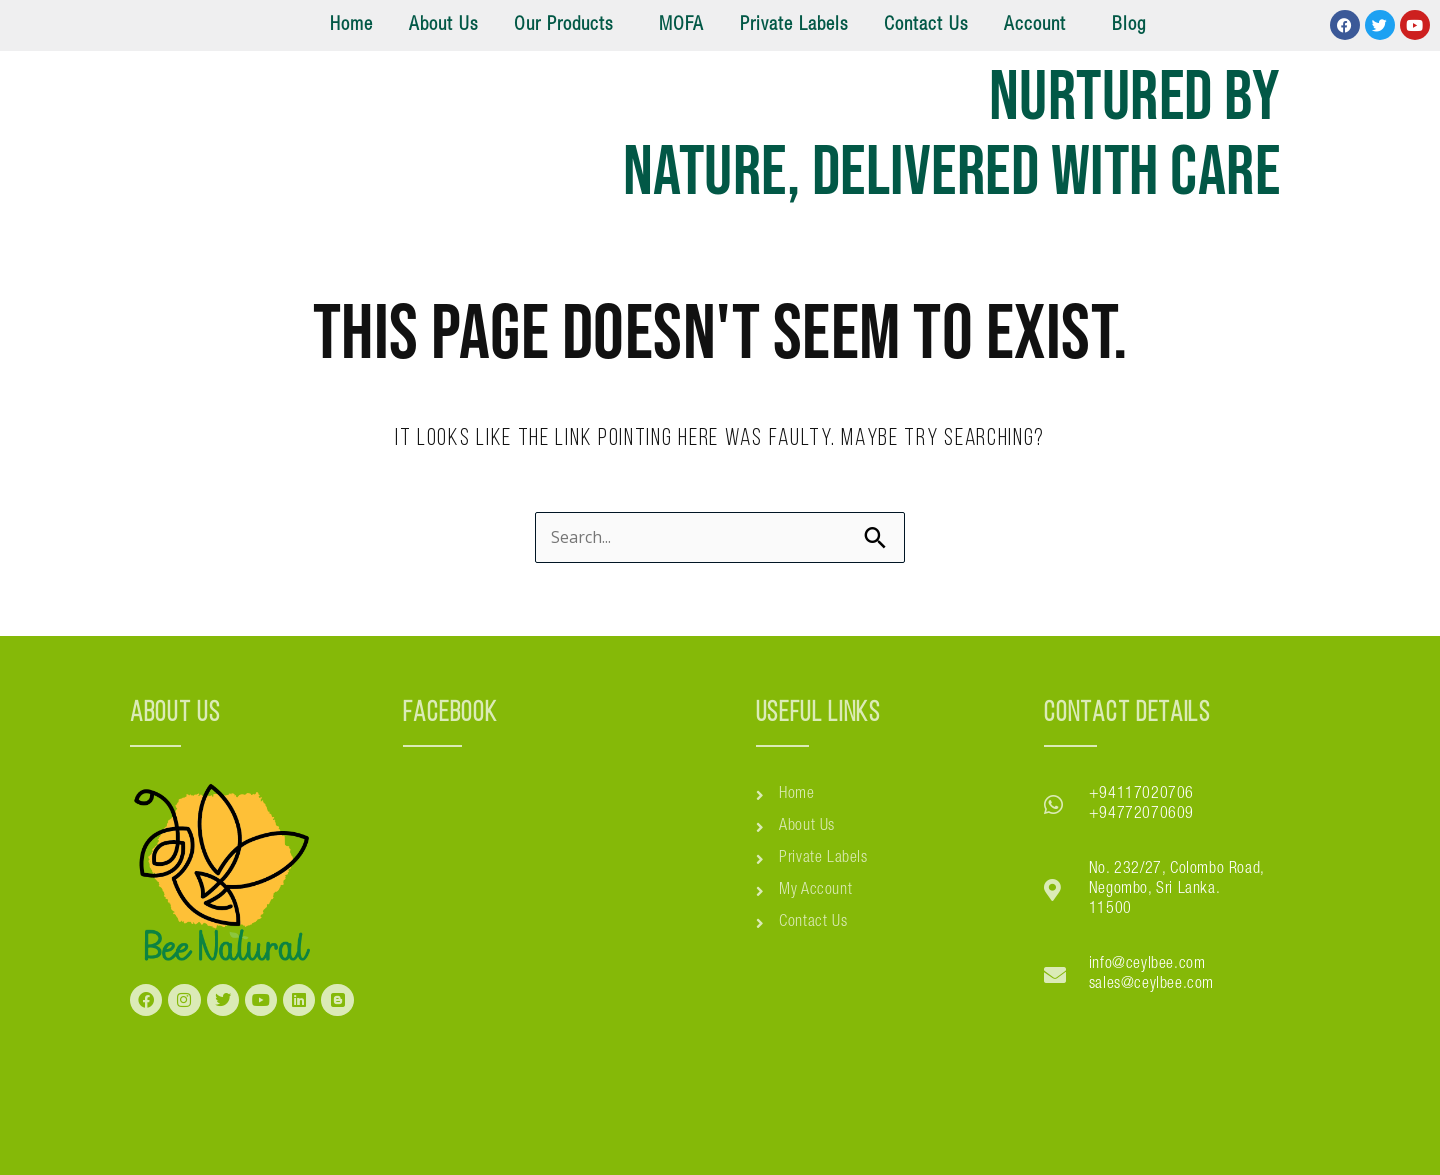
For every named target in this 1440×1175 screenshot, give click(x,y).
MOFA (681, 25)
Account (1035, 25)
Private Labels (794, 25)
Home (351, 25)
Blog (1129, 25)
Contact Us (926, 25)
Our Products (563, 25)
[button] (568, 25)
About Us (443, 25)
